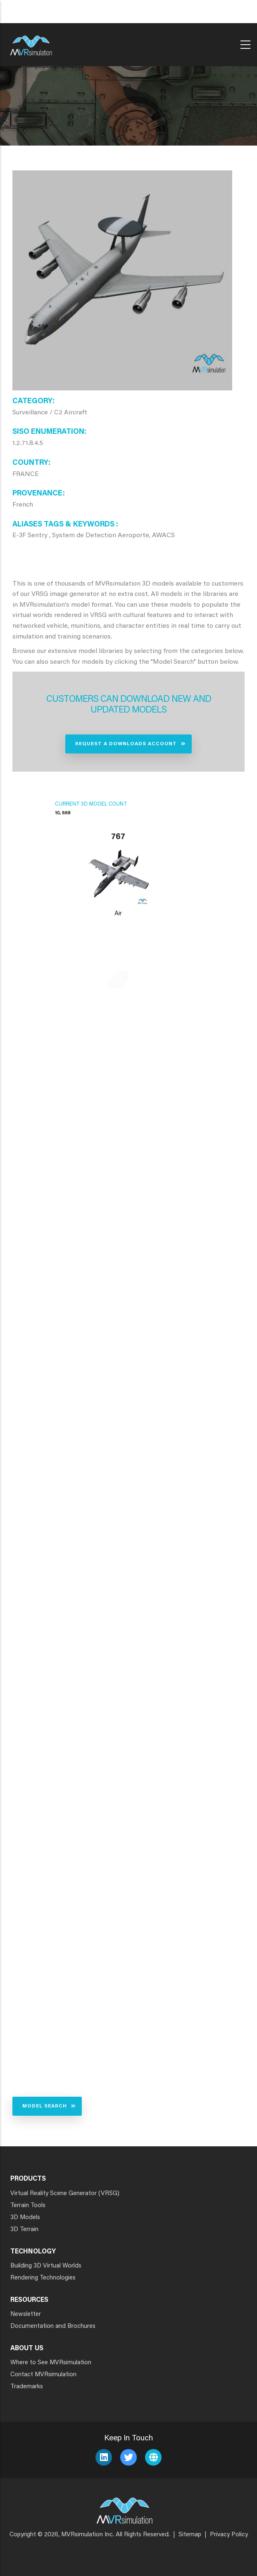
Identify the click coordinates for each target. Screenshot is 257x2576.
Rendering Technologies (43, 2278)
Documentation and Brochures (52, 2326)
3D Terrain (24, 2230)
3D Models (25, 2218)
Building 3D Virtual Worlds (45, 2266)
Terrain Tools (27, 2206)
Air (118, 914)
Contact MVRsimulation (43, 2375)
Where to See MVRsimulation (50, 2363)
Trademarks (26, 2387)
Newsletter (25, 2314)
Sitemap (189, 2535)
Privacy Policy (229, 2535)
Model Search (44, 2106)
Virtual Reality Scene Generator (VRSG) (64, 2194)
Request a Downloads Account (126, 743)
